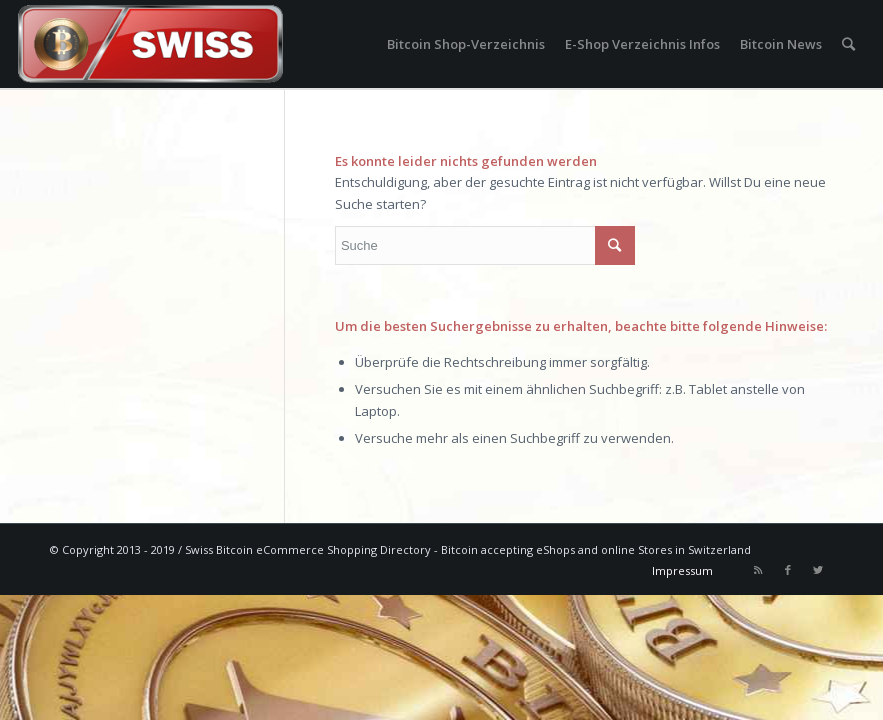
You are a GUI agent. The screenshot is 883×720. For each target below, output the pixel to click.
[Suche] (848, 44)
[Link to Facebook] (788, 570)
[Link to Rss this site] (758, 570)
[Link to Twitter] (818, 570)
